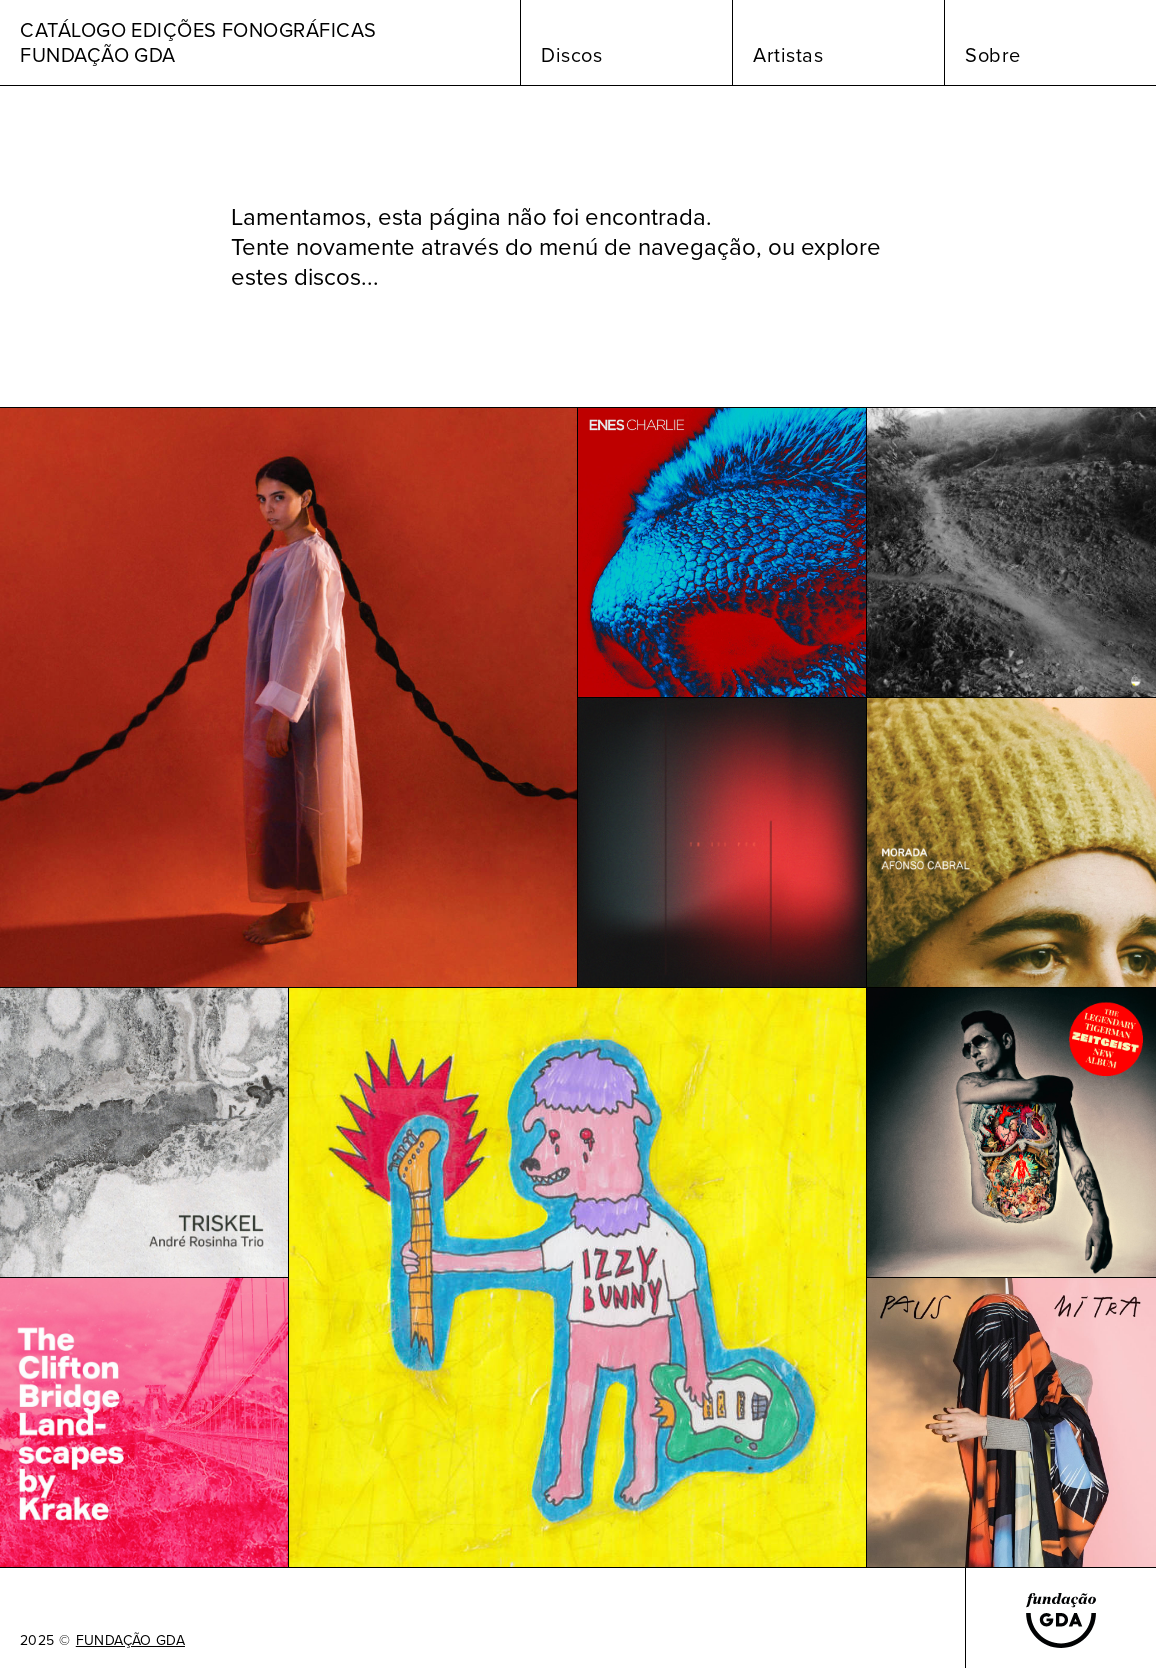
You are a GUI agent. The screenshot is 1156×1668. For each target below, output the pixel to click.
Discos (571, 55)
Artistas (788, 55)
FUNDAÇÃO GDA (130, 1641)
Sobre (993, 55)
